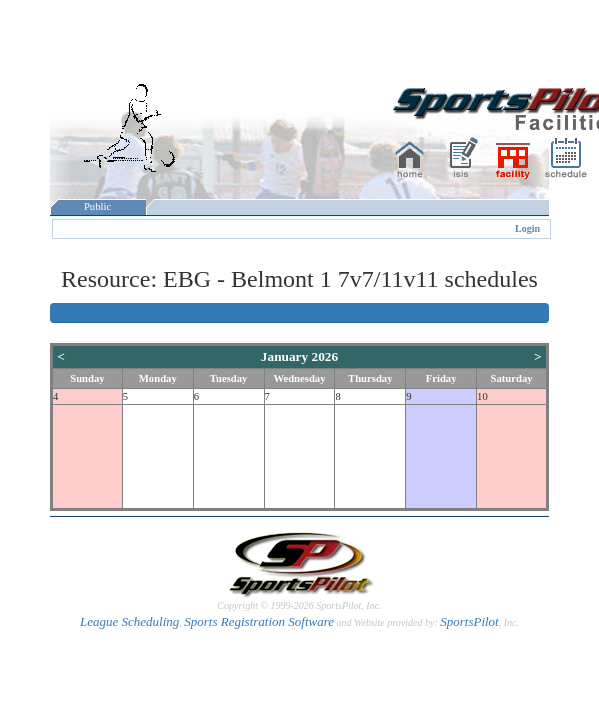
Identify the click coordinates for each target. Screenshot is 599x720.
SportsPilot (469, 621)
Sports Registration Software (259, 621)
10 (482, 396)
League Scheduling (129, 621)
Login (527, 228)
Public (98, 206)
